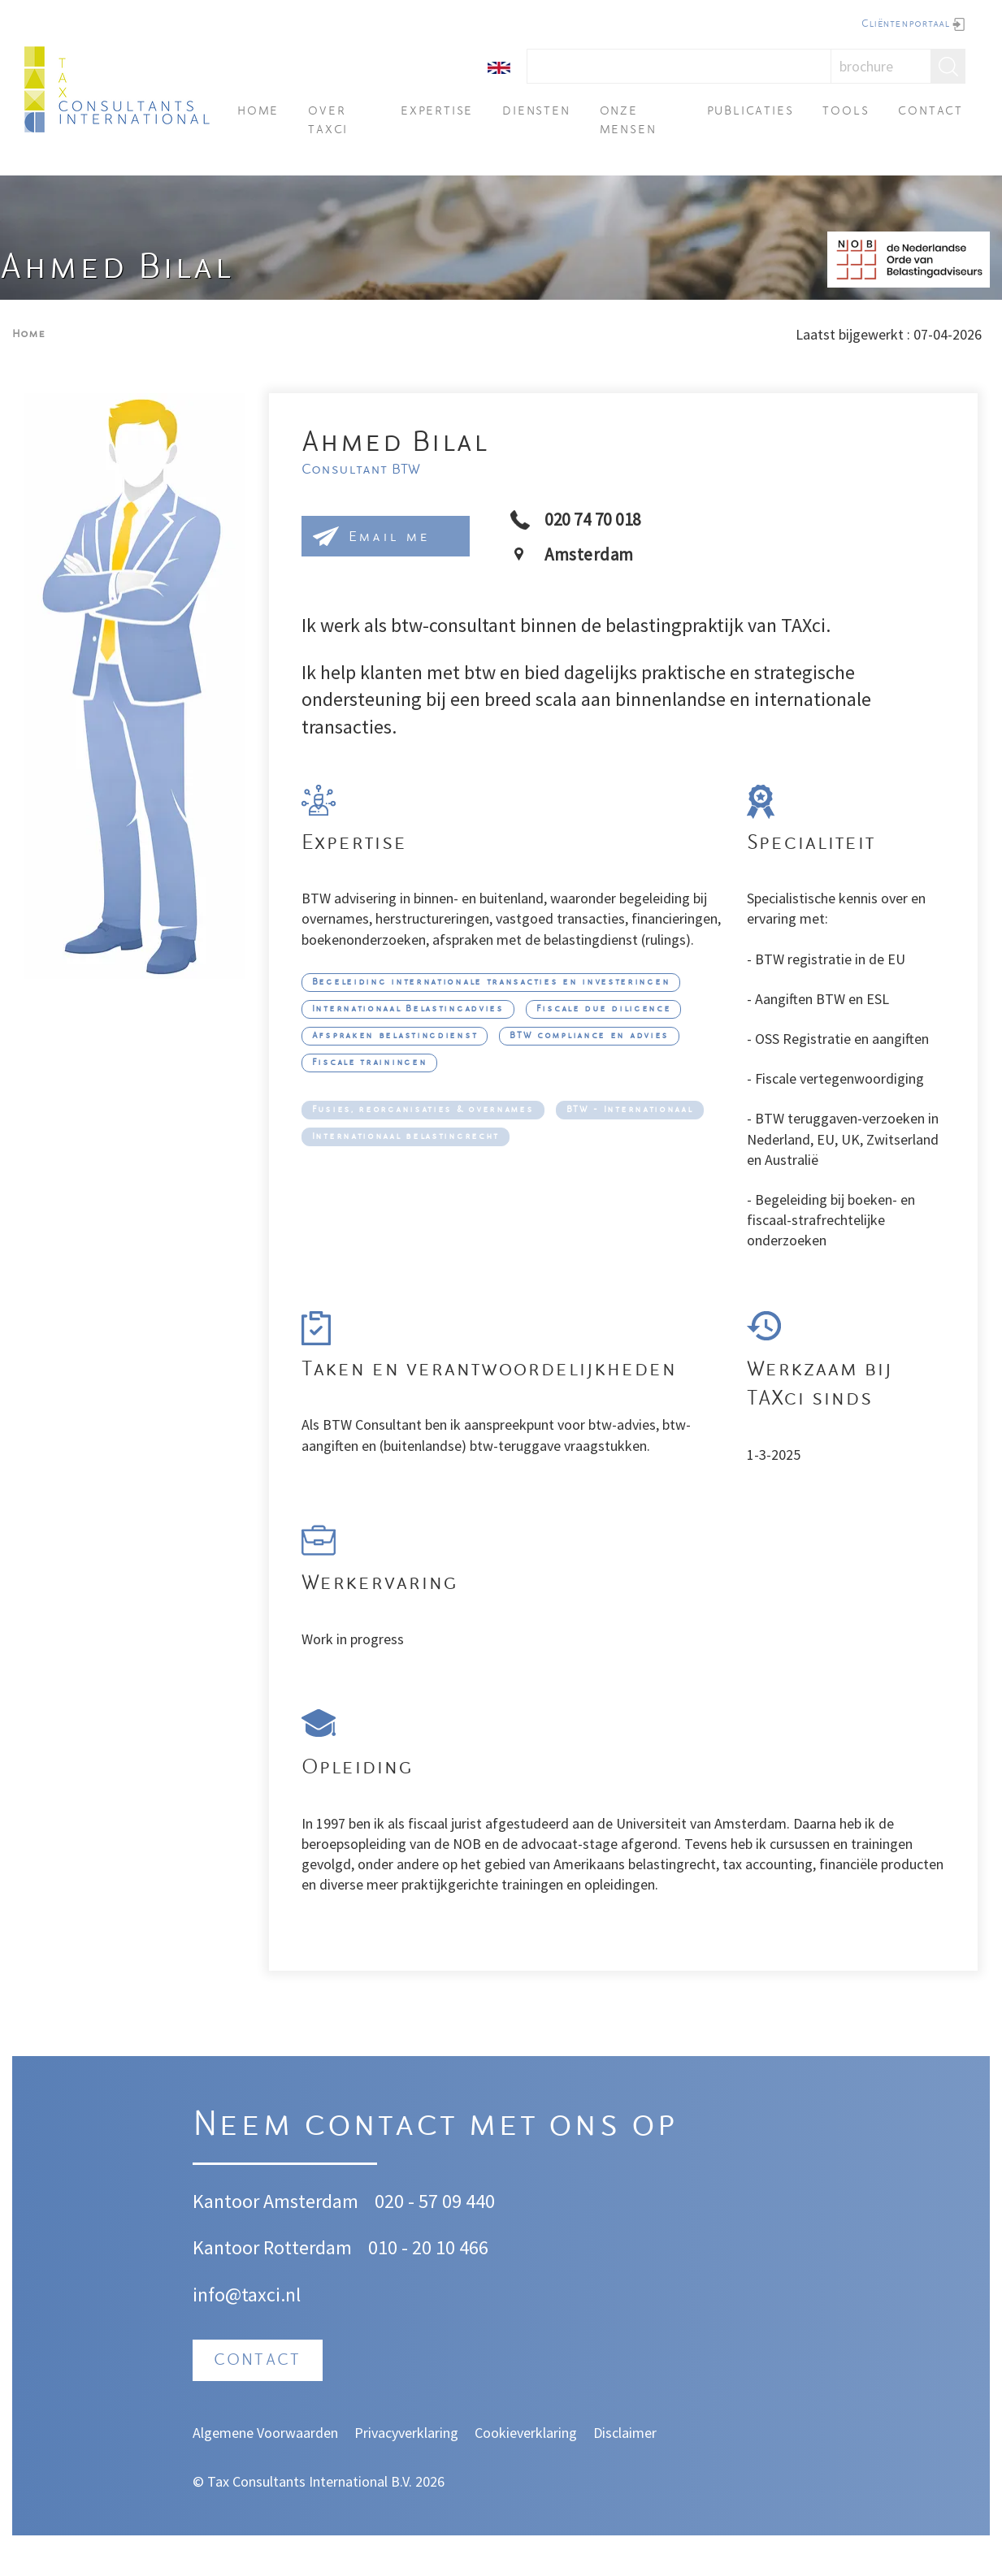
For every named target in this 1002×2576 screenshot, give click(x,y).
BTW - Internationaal (629, 1110)
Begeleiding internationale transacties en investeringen (491, 982)
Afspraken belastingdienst (395, 1036)
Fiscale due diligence (603, 1009)
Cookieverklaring (526, 2432)
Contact (930, 112)
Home (258, 112)
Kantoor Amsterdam (275, 2201)
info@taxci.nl (247, 2294)
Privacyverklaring (406, 2432)
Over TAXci (328, 120)
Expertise (437, 112)
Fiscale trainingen (369, 1063)
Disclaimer (625, 2432)
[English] (499, 66)
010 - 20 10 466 (428, 2247)
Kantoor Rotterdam (272, 2247)
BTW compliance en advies (589, 1036)
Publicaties (750, 112)
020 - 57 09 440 (435, 2201)
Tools (845, 112)
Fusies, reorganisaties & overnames (423, 1110)
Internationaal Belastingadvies (408, 1009)
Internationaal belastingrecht (405, 1137)
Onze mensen (628, 120)
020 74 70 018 (592, 520)
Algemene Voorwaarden (265, 2432)
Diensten (536, 112)
